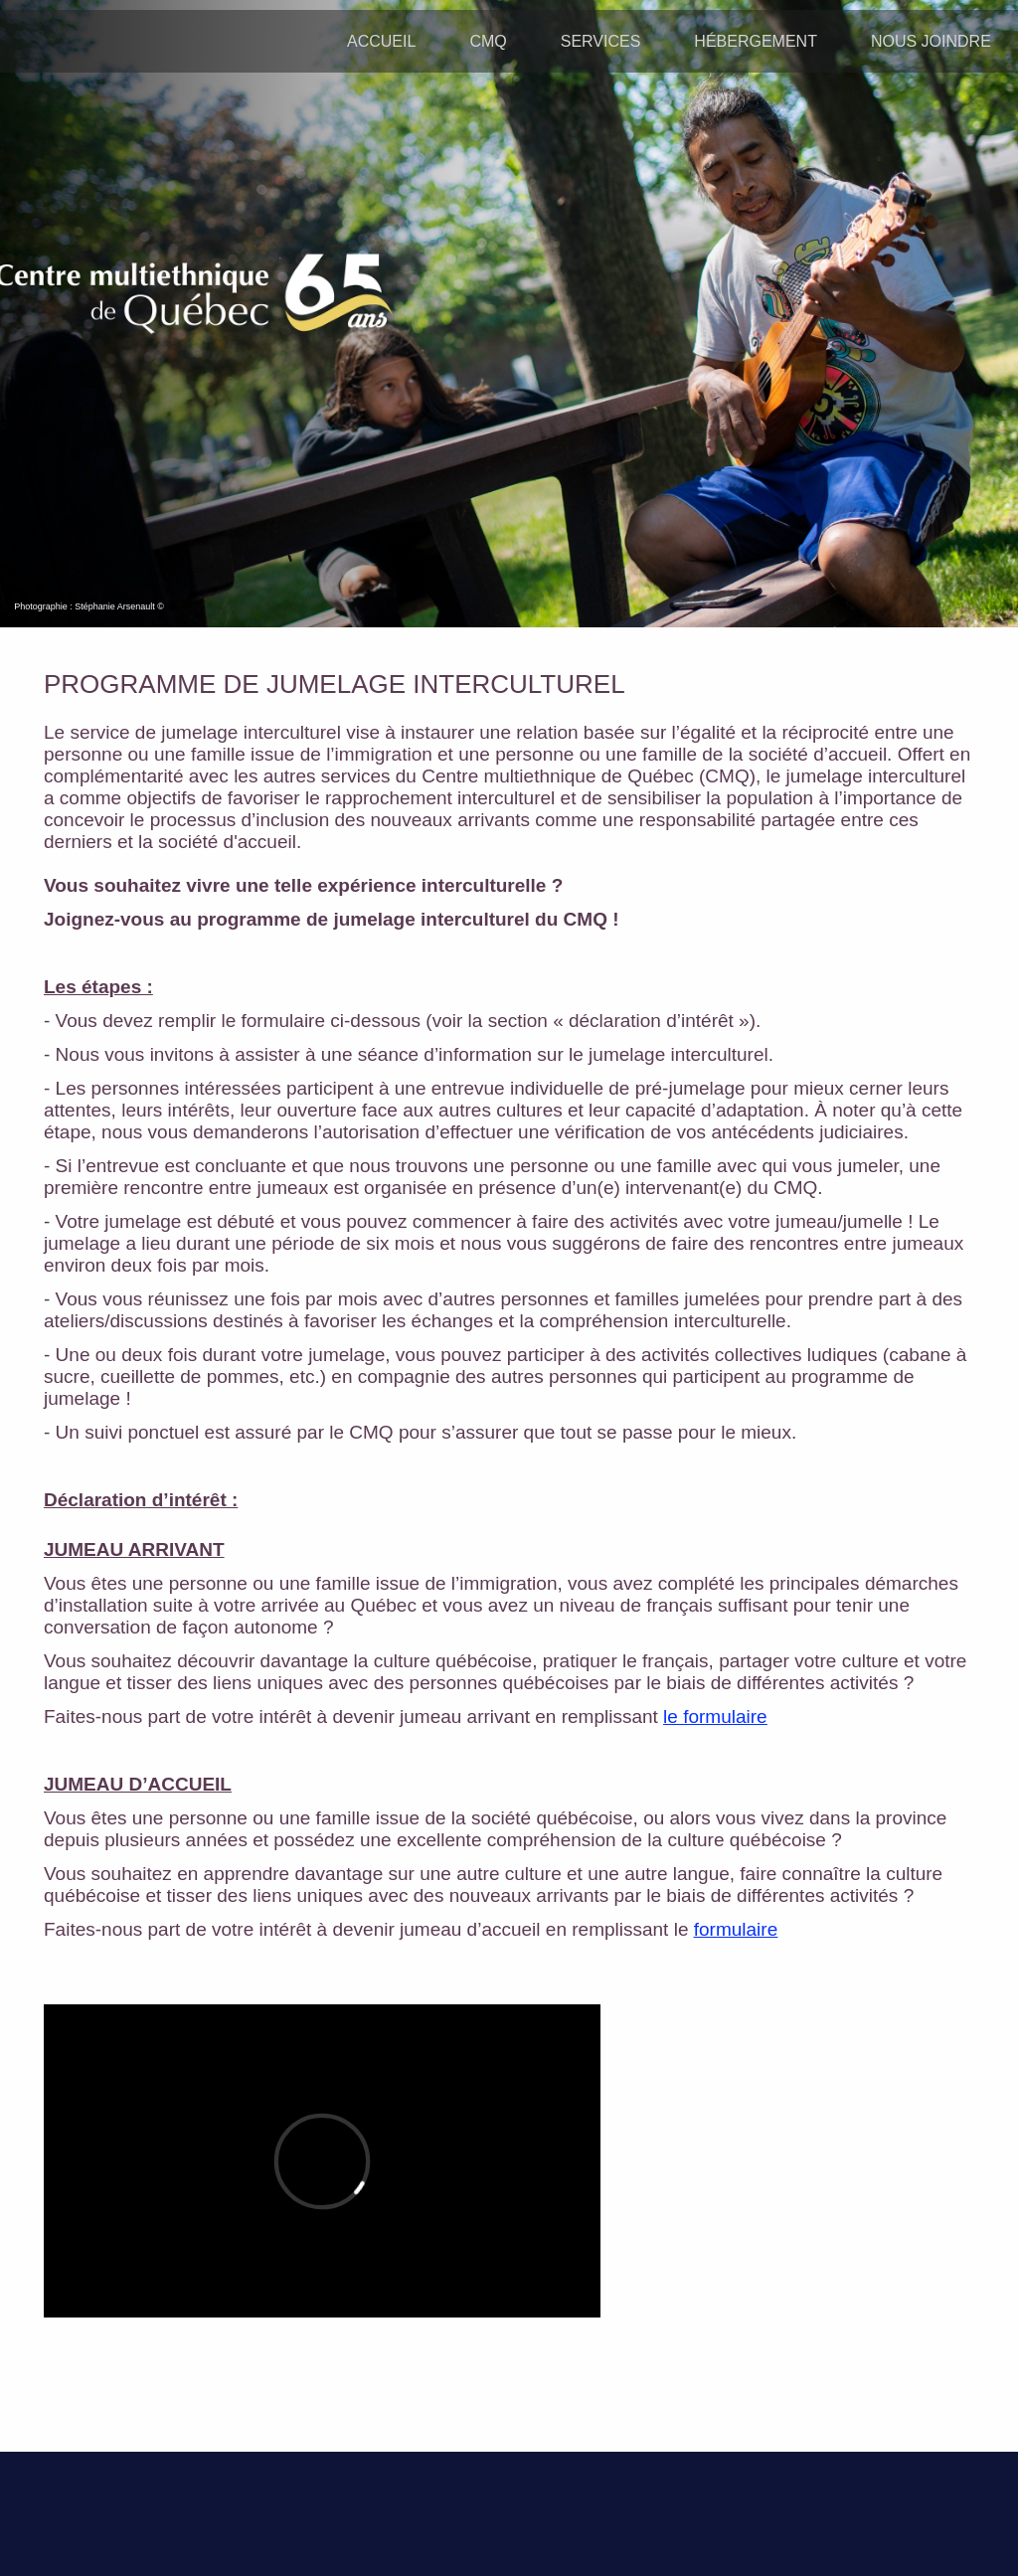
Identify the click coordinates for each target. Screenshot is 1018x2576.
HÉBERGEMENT (755, 41)
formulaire (735, 1929)
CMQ (487, 41)
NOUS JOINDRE (931, 41)
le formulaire (715, 1716)
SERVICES (601, 41)
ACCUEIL (381, 41)
